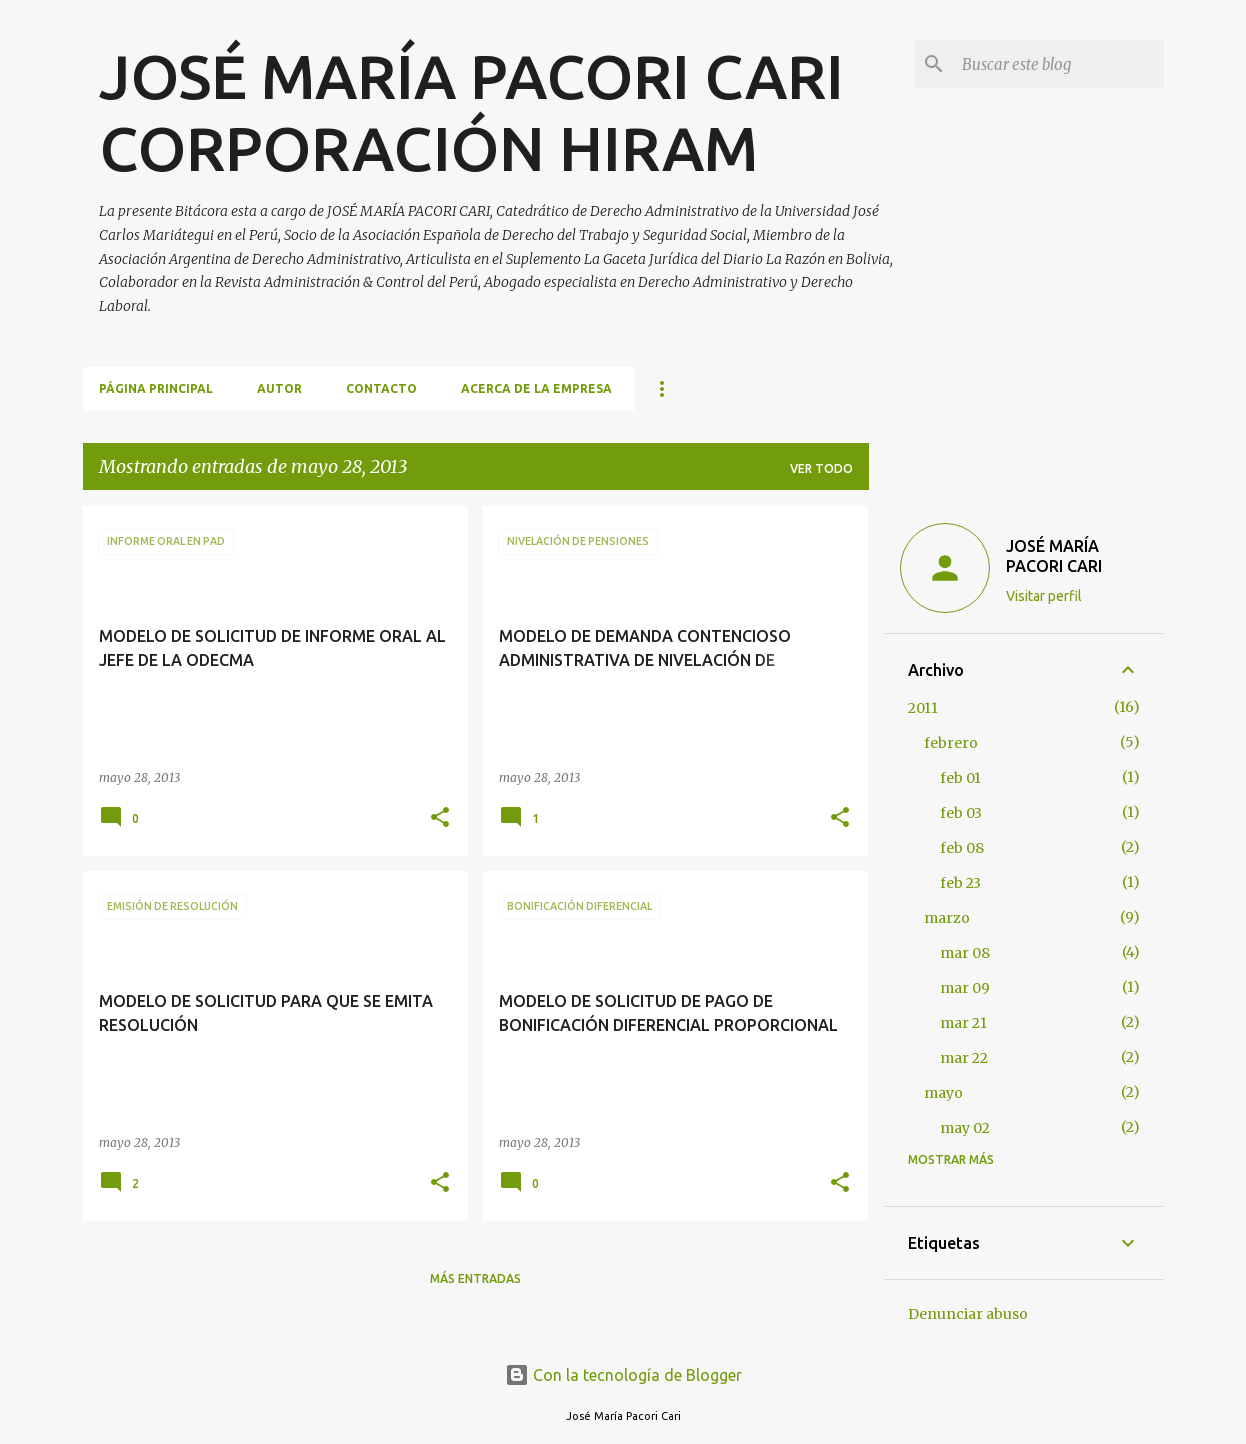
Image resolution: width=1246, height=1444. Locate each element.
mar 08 (965, 953)
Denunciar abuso (968, 1314)
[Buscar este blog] (1059, 64)
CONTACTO (381, 388)
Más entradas (475, 1278)
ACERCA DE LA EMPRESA (536, 388)
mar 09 (965, 988)
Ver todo (821, 468)
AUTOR (279, 388)
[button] (440, 818)
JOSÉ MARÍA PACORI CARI (1054, 556)
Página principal (156, 388)
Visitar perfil (1044, 596)
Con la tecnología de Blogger (623, 1375)
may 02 (965, 1128)
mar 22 (964, 1058)
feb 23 (960, 883)
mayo (943, 1093)
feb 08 (962, 848)
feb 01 (960, 778)
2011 (923, 708)
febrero (951, 743)
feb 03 (961, 813)
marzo (947, 918)
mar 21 (963, 1023)
